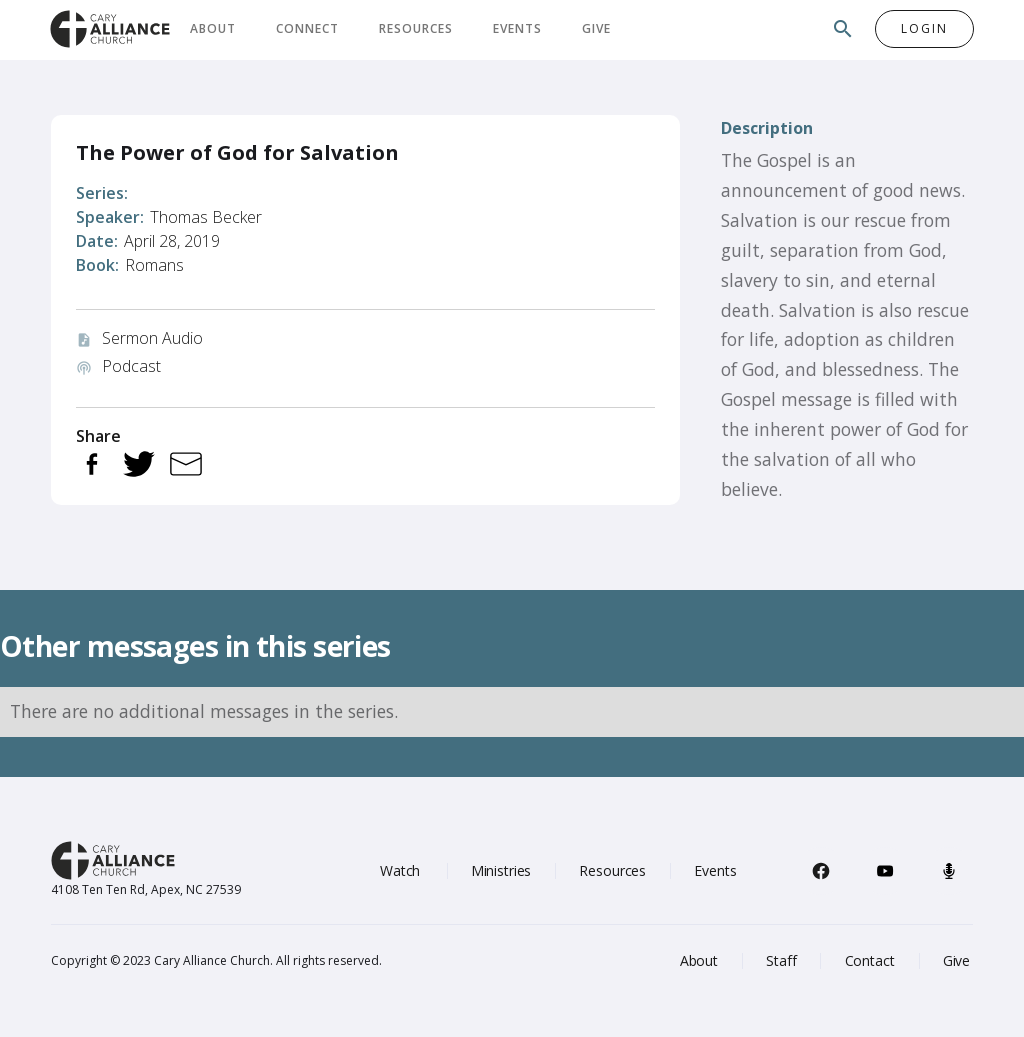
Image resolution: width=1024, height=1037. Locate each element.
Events (517, 28)
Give (596, 28)
